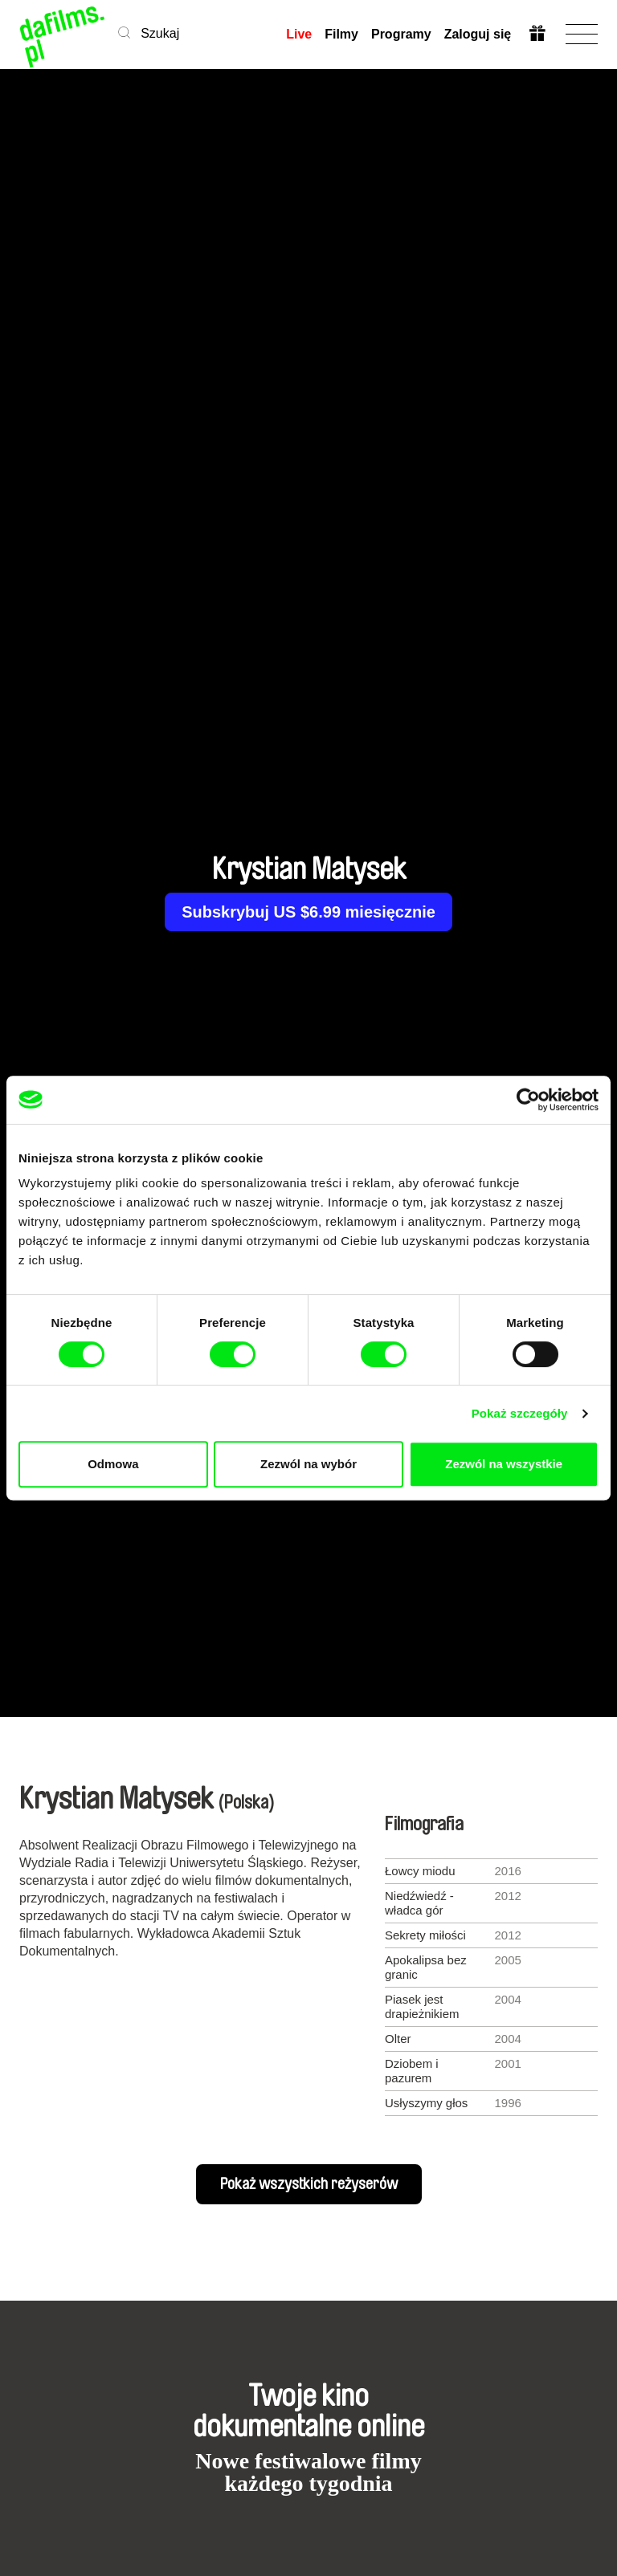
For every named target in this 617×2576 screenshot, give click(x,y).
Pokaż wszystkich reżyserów (309, 2184)
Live (299, 34)
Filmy (341, 34)
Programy (401, 34)
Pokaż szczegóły (520, 1413)
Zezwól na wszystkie (503, 1464)
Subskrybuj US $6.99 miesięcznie (308, 912)
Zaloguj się (477, 34)
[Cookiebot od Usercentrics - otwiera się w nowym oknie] (528, 1100)
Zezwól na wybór (308, 1464)
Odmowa (113, 1464)
